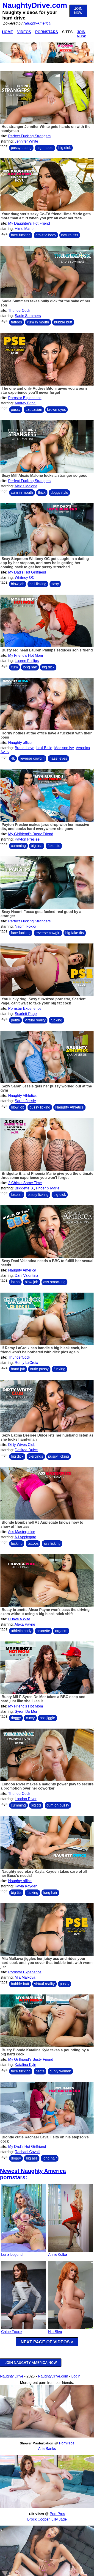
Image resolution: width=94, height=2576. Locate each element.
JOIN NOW (78, 10)
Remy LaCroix (26, 1363)
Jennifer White (26, 141)
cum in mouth (38, 322)
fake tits (53, 846)
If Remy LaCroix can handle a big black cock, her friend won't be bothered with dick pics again (43, 1350)
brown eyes (56, 409)
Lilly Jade (59, 2519)
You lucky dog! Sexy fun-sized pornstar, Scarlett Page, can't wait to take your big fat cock (43, 1001)
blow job (18, 584)
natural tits (69, 235)
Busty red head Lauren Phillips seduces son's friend (47, 650)
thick (42, 492)
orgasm (61, 1631)
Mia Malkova (25, 1977)
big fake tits (74, 933)
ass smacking (54, 1282)
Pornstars (46, 32)
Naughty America (22, 1270)
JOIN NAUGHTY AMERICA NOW (31, 2363)
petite (15, 1020)
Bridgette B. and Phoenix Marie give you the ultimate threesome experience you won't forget (46, 1176)
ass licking (52, 1543)
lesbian (17, 1195)
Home (7, 32)
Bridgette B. (24, 1188)
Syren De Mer (26, 1711)
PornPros (66, 2443)
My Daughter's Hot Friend (29, 223)
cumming (18, 846)
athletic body (46, 235)
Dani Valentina (26, 1275)
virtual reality (35, 1020)
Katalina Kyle (25, 2065)
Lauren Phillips (27, 661)
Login (75, 2376)
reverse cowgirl (32, 758)
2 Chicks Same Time (25, 1183)
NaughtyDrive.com (34, 5)
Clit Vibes (36, 2514)
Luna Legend (11, 2254)
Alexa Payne (24, 1624)
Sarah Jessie (25, 1101)
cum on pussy (58, 1805)
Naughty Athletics (22, 1096)
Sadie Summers (28, 316)
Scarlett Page (26, 1014)
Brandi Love (24, 748)
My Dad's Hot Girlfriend (27, 572)
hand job (18, 1369)
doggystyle (59, 492)
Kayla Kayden (26, 1886)
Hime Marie (24, 229)
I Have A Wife (19, 1619)
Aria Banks (47, 2449)
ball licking (37, 584)
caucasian (33, 409)
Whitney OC (24, 577)
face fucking (20, 235)
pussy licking (39, 1107)
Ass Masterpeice (21, 1532)
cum (14, 667)
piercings (35, 1456)
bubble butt (63, 322)
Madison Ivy (64, 748)
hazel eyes (58, 758)
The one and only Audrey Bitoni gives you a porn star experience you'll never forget (43, 390)
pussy (16, 409)
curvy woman (60, 2071)
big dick (64, 148)
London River (25, 1799)
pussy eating (21, 148)
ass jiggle (47, 1718)
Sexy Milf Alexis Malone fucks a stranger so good (45, 475)
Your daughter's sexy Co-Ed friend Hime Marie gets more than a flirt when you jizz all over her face (45, 216)
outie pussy (39, 1369)
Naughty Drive (11, 2376)
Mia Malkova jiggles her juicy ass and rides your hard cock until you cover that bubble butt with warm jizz (46, 1963)
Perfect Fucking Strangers (29, 136)
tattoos (16, 322)
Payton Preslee (27, 839)
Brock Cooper (38, 2519)
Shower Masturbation (36, 2443)
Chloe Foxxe (11, 2332)
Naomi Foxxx (25, 926)
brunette (43, 1631)
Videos (24, 32)
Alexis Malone (25, 486)
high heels (45, 148)
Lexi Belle (44, 748)
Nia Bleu (55, 2332)
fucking (56, 1020)
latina (15, 1282)
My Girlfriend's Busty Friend (30, 834)
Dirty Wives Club (21, 1445)
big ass (37, 846)
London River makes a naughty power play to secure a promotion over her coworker (47, 1786)
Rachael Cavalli (27, 2152)
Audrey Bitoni (25, 403)
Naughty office (20, 743)
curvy (30, 1718)
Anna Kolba (57, 2254)
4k (13, 758)
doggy (16, 1718)
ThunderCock (19, 310)
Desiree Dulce (26, 1450)
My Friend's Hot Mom (25, 655)
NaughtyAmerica (36, 23)
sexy (55, 584)
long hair (30, 667)
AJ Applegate (25, 1537)
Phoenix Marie (47, 1188)
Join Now (81, 34)
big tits (36, 1805)
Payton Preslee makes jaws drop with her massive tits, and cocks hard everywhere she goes (44, 827)
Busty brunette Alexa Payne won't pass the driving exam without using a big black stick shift (45, 1612)
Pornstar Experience (24, 398)
